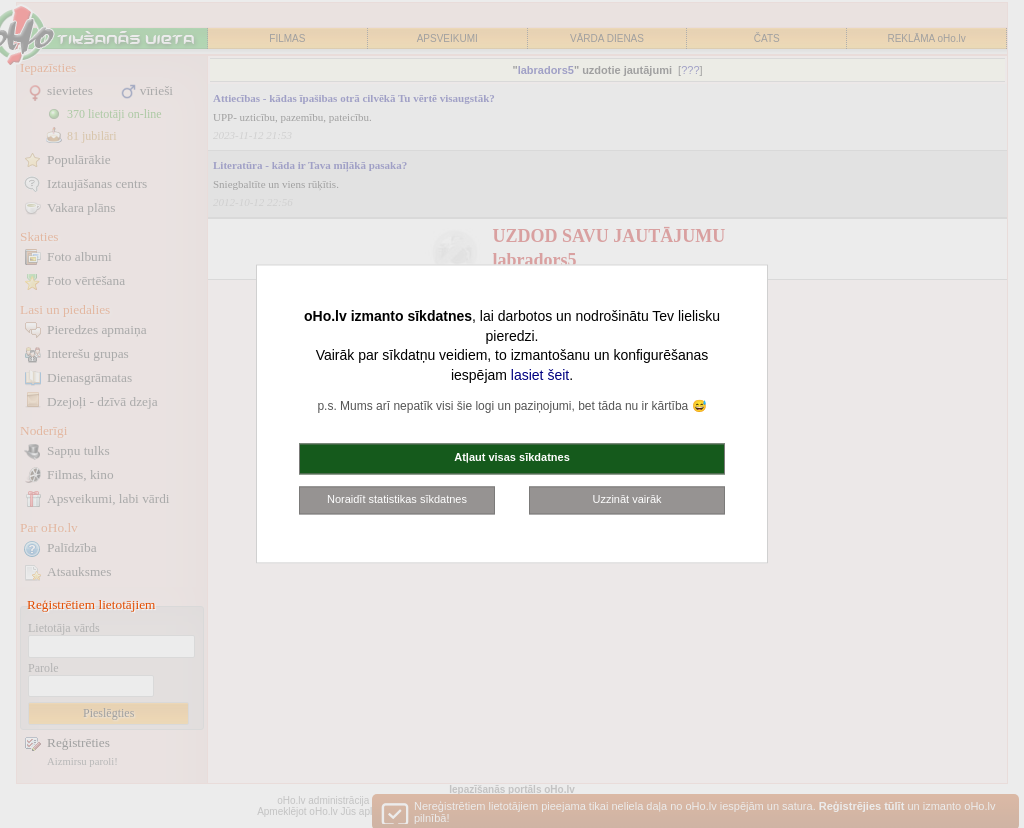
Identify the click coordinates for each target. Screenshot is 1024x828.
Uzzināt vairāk (626, 499)
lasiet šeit (540, 375)
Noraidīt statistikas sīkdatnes (397, 499)
